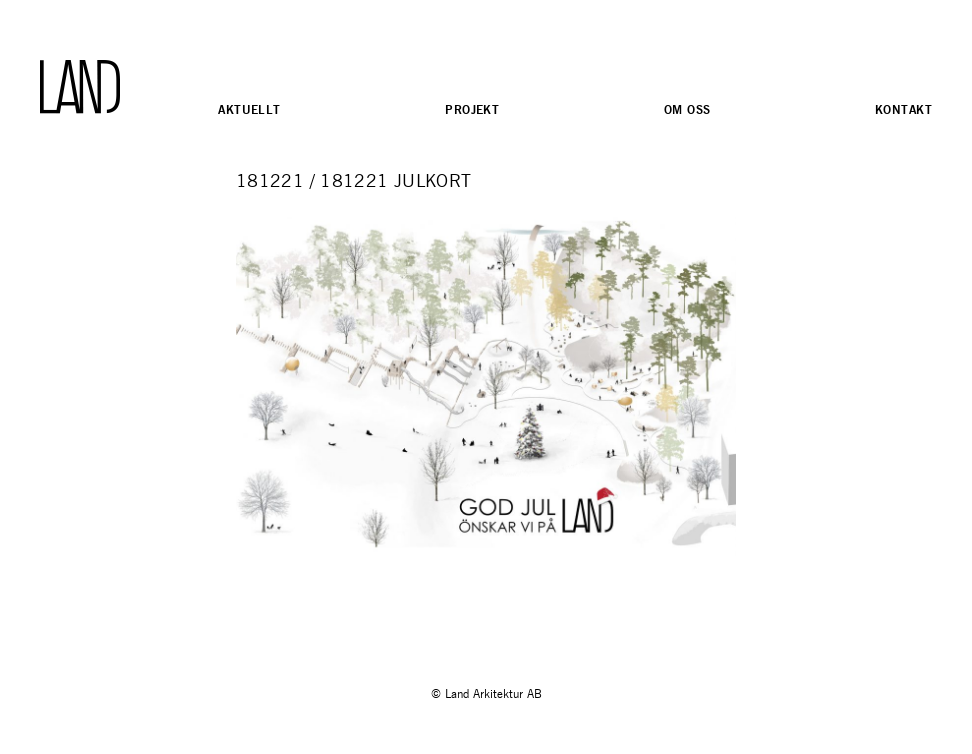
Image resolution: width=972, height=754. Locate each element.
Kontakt (903, 109)
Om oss (687, 109)
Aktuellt (249, 109)
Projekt (472, 109)
